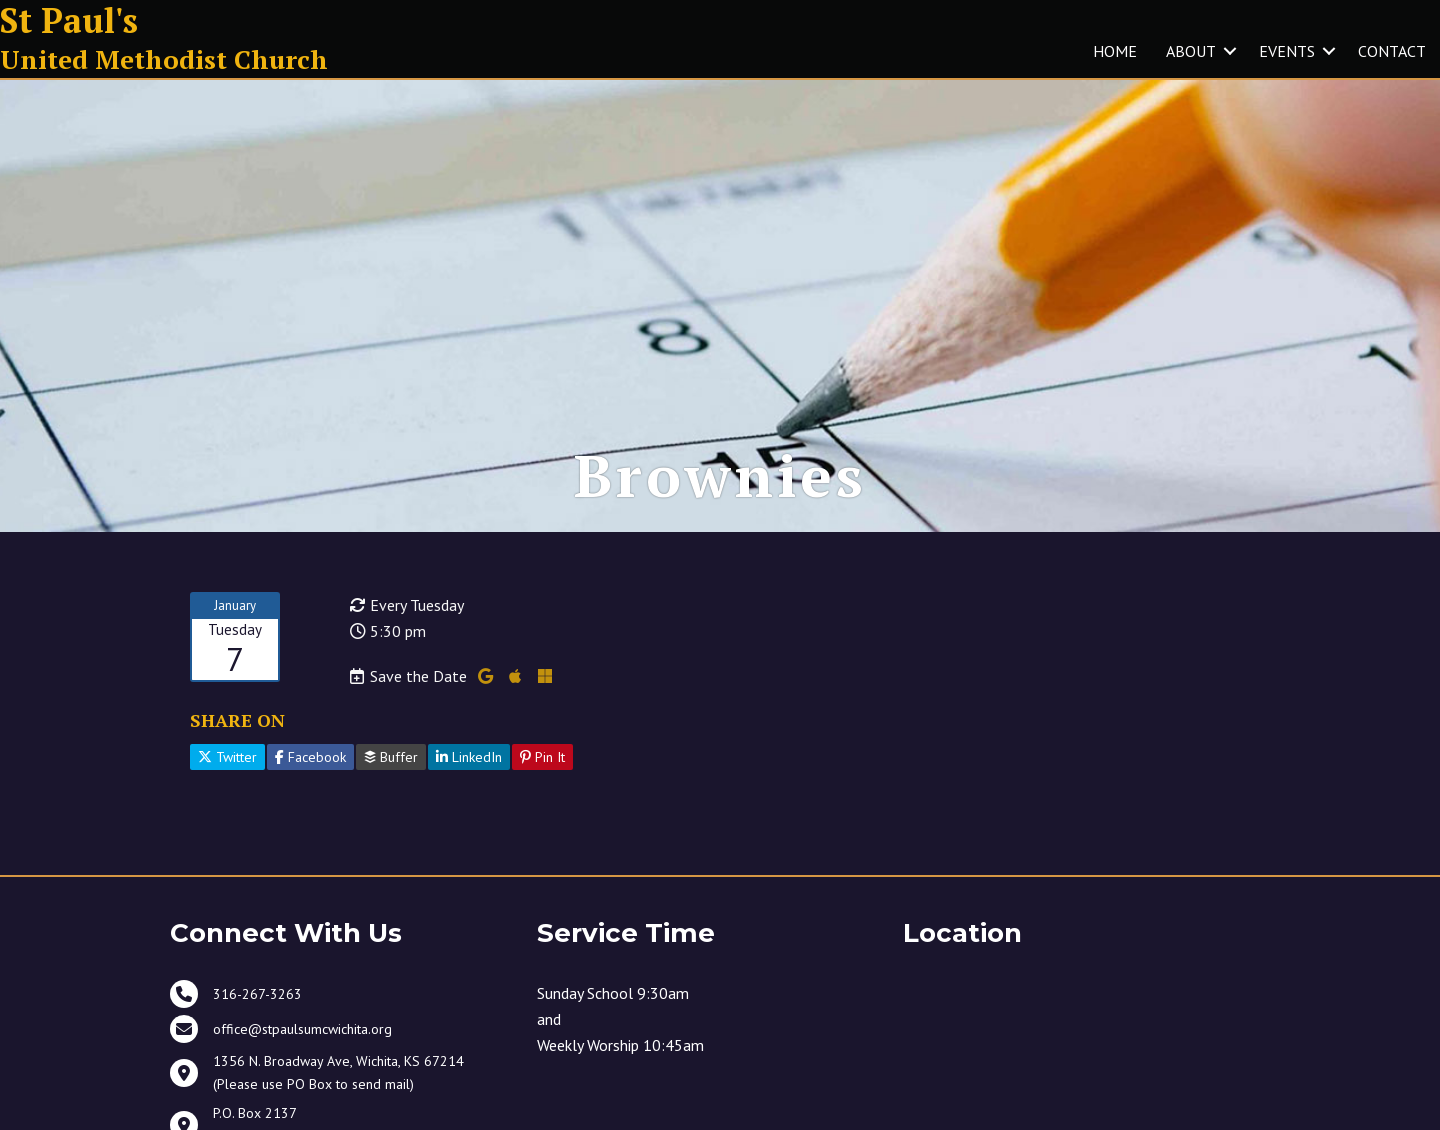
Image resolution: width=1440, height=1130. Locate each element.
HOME (1115, 51)
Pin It (542, 757)
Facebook (310, 757)
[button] (1230, 51)
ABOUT (1191, 51)
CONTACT (1392, 51)
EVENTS (1287, 51)
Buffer (391, 757)
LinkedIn (469, 757)
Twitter (227, 757)
